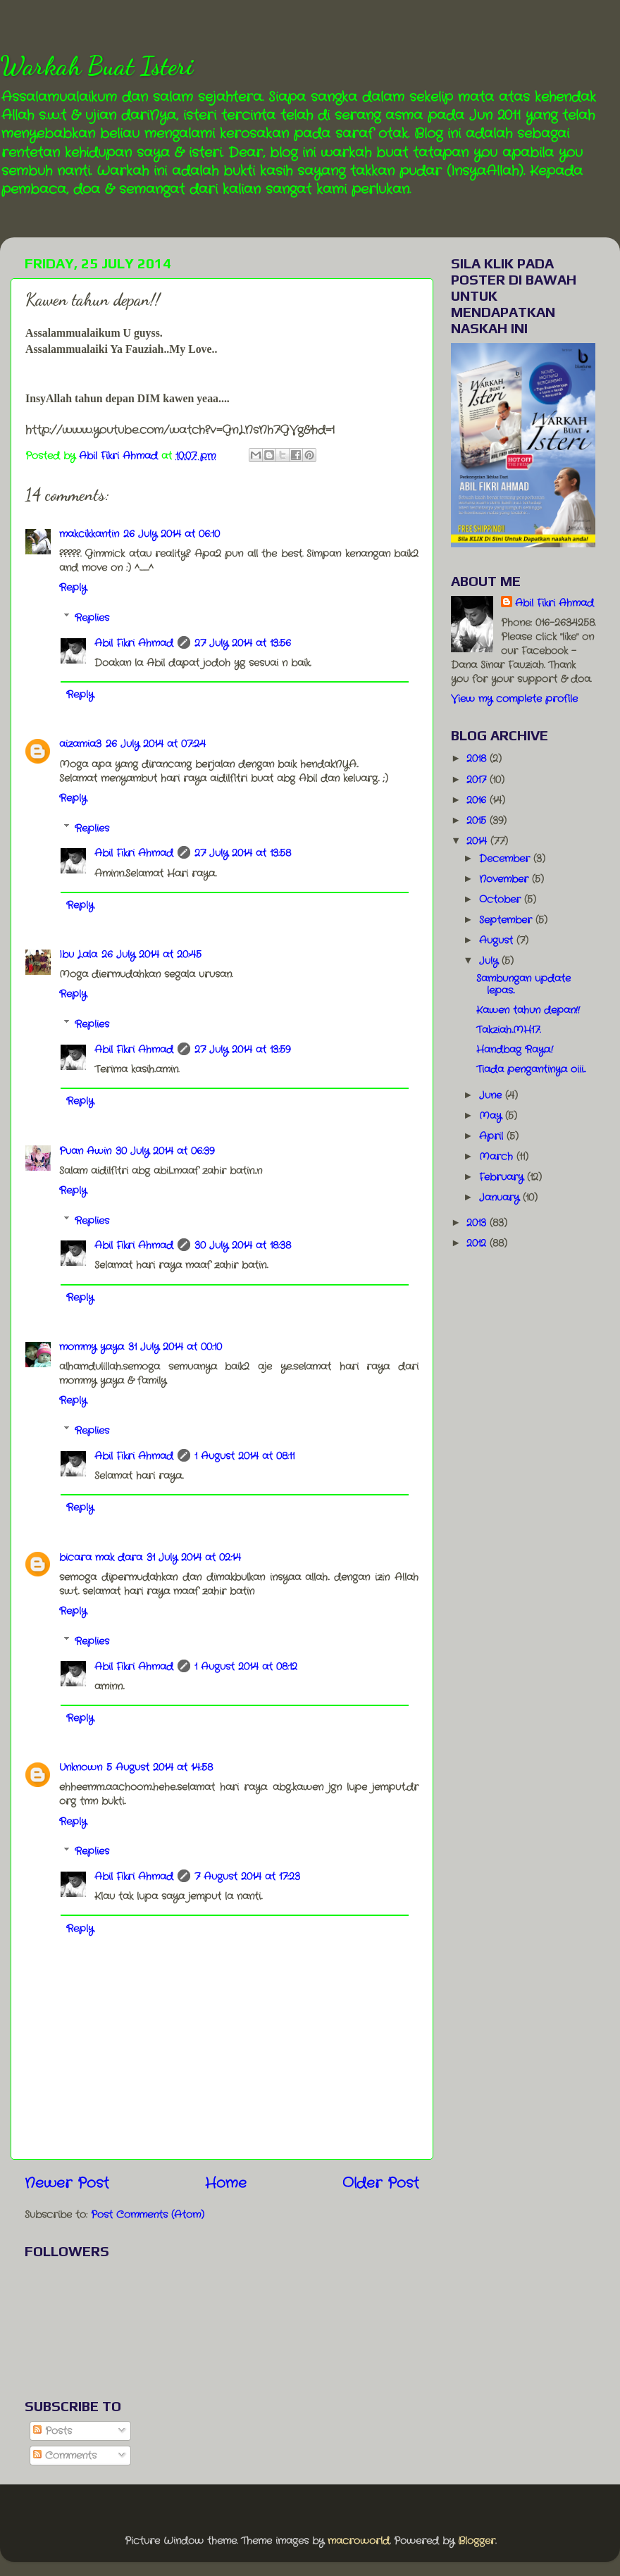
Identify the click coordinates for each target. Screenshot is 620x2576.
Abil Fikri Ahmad (133, 643)
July (490, 961)
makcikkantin (89, 534)
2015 (478, 821)
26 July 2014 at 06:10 (171, 534)
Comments (65, 2456)
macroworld (359, 2541)
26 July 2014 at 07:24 (156, 744)
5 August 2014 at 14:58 (159, 1767)
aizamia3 (80, 744)
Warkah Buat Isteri (96, 66)
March (497, 1157)
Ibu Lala (78, 954)
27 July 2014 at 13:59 (242, 1050)
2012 (478, 1243)
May (492, 1116)
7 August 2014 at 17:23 (247, 1876)
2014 (478, 841)
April (493, 1136)
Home (226, 2183)
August (497, 940)
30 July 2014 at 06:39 (165, 1151)
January (501, 1197)
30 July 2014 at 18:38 (242, 1245)
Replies (92, 618)
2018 (478, 759)
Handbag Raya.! (514, 1050)
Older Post (380, 2183)
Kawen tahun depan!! (528, 1010)
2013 (478, 1223)
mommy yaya (91, 1347)
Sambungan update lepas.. (523, 984)
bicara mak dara (100, 1557)
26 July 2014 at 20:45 (151, 954)
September (507, 920)
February (503, 1177)
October (501, 899)
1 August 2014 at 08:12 (245, 1667)
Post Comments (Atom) (147, 2215)
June (492, 1095)
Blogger (476, 2541)
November (505, 879)
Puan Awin (85, 1151)
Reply (73, 587)
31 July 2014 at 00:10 (175, 1347)
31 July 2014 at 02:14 (194, 1557)
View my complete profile (514, 699)
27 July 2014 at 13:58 (242, 853)
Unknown (80, 1767)
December (506, 859)
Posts (52, 2431)
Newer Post (67, 2183)
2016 (478, 800)
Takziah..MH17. (508, 1030)
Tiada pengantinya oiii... (530, 1069)
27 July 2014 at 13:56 (242, 643)
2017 (478, 780)
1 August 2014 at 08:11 (244, 1456)
